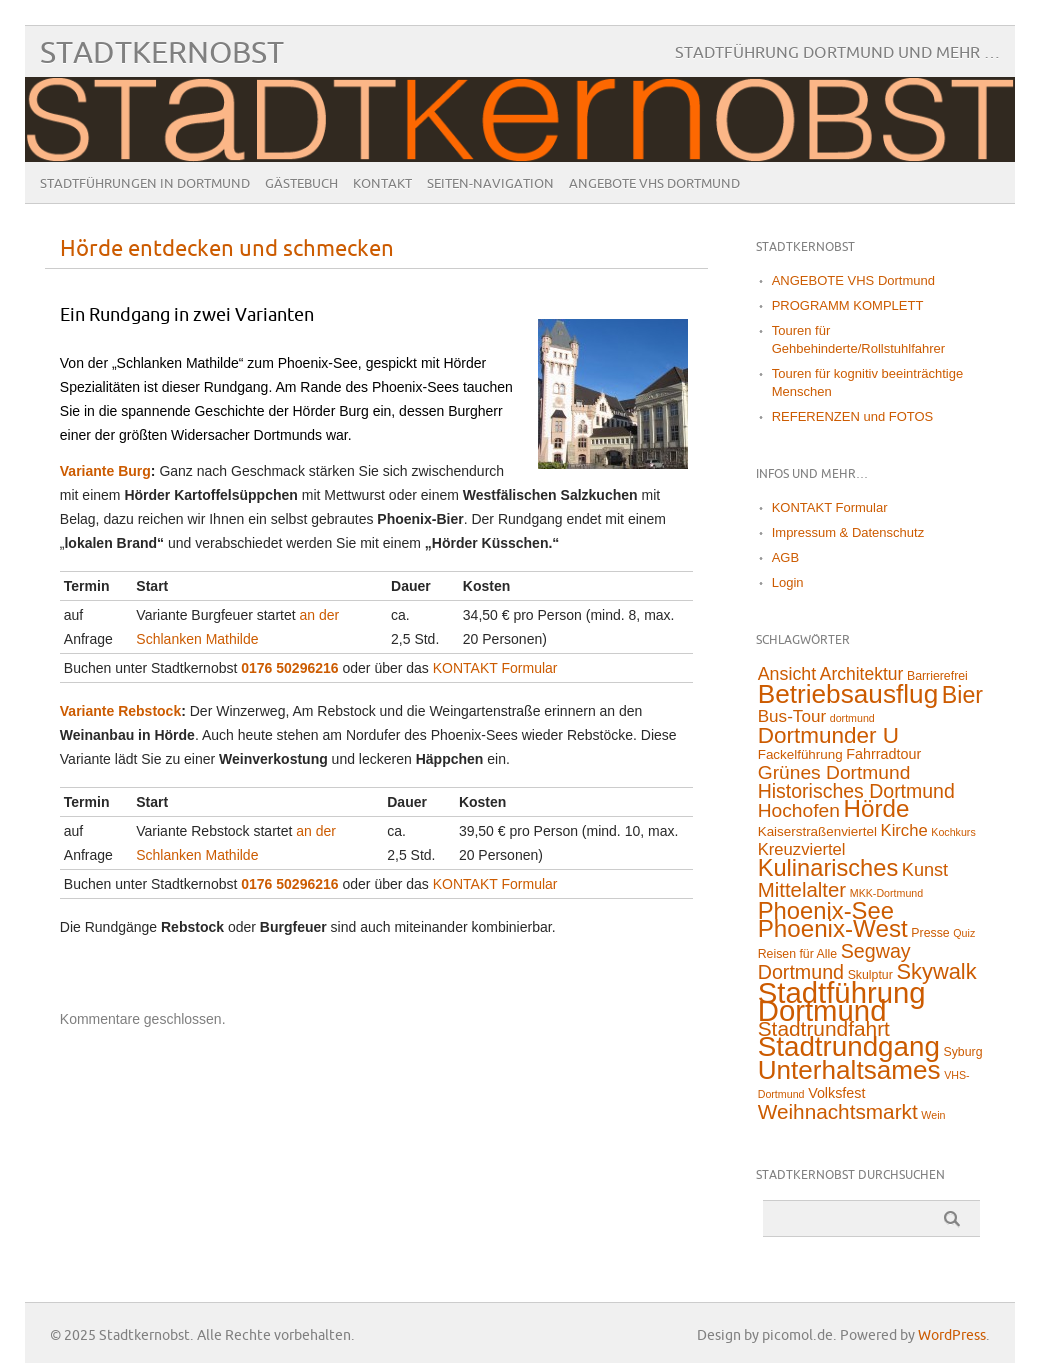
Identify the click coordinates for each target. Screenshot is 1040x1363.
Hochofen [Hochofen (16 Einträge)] (799, 810)
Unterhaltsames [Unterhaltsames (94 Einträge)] (849, 1070)
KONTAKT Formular (495, 668)
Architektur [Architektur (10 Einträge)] (862, 674)
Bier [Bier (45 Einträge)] (962, 695)
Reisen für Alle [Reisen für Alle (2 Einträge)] (797, 954)
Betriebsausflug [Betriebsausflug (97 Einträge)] (848, 694)
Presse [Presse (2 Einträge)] (930, 933)
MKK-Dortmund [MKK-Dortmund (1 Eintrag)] (886, 893)
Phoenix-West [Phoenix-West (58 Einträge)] (833, 928)
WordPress (952, 1335)
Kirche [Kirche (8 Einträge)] (904, 830)
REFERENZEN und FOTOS (853, 416)
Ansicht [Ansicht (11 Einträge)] (787, 674)
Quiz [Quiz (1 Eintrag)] (964, 933)
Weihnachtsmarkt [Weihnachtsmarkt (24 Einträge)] (838, 1111)
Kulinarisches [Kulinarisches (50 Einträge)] (828, 868)
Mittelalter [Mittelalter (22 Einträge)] (802, 890)
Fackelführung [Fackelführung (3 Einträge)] (800, 754)
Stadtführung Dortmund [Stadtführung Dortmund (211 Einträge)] (842, 1001)
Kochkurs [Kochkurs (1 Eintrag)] (953, 832)
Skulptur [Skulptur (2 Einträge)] (870, 975)
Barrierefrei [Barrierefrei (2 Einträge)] (937, 676)
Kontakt (382, 184)
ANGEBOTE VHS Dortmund (654, 184)
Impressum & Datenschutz (848, 532)
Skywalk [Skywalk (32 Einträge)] (936, 971)
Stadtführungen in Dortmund (145, 184)
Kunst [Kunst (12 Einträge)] (925, 870)
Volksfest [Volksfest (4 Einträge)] (836, 1093)
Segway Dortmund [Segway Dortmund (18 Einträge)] (834, 961)
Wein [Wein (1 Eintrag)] (933, 1115)
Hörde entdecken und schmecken (227, 249)
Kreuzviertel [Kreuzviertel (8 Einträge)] (802, 849)
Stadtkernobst (162, 53)
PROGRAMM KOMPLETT (848, 305)
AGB (785, 557)
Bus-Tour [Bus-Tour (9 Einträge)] (792, 716)
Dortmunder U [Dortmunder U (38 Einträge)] (828, 735)
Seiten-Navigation (490, 184)
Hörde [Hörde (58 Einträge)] (877, 808)
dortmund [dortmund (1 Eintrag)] (852, 718)
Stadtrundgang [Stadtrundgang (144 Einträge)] (849, 1046)
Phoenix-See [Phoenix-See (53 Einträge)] (826, 910)
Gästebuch (301, 184)
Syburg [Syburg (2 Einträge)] (963, 1052)
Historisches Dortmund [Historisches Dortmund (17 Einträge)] (856, 791)
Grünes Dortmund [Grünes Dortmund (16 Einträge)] (834, 772)
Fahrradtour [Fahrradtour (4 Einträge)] (883, 754)
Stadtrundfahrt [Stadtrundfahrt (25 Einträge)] (824, 1028)
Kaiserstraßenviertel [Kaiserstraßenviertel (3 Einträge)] (817, 831)
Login (788, 582)
